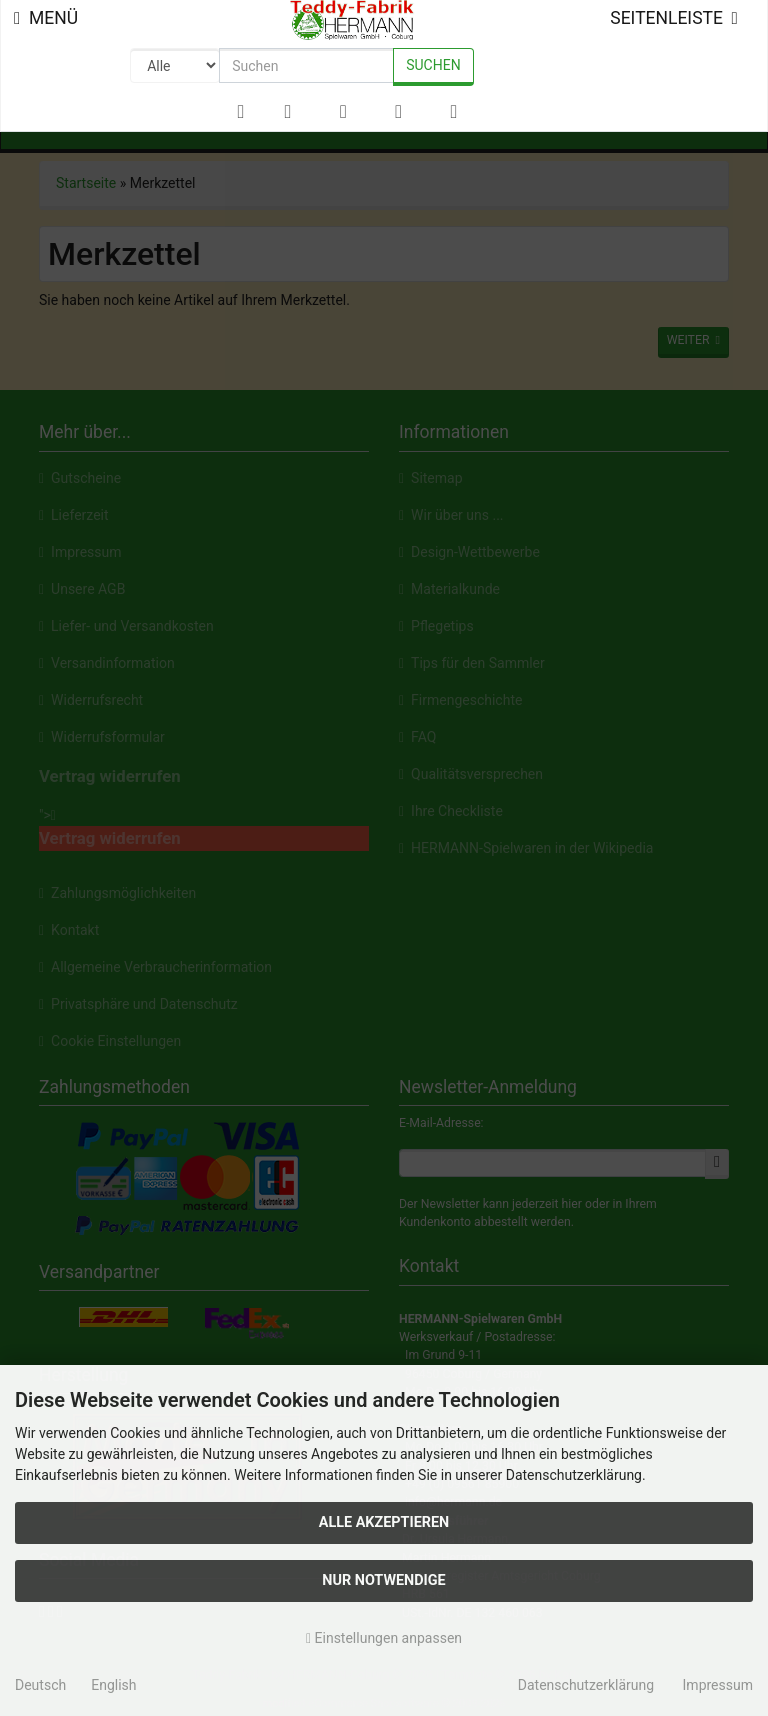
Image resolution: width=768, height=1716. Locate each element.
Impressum (718, 1685)
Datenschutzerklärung (586, 1685)
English (113, 1685)
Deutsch (40, 1685)
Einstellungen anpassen (384, 1638)
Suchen (433, 65)
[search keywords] (306, 65)
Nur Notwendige (383, 1580)
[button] (287, 112)
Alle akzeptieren (384, 1522)
